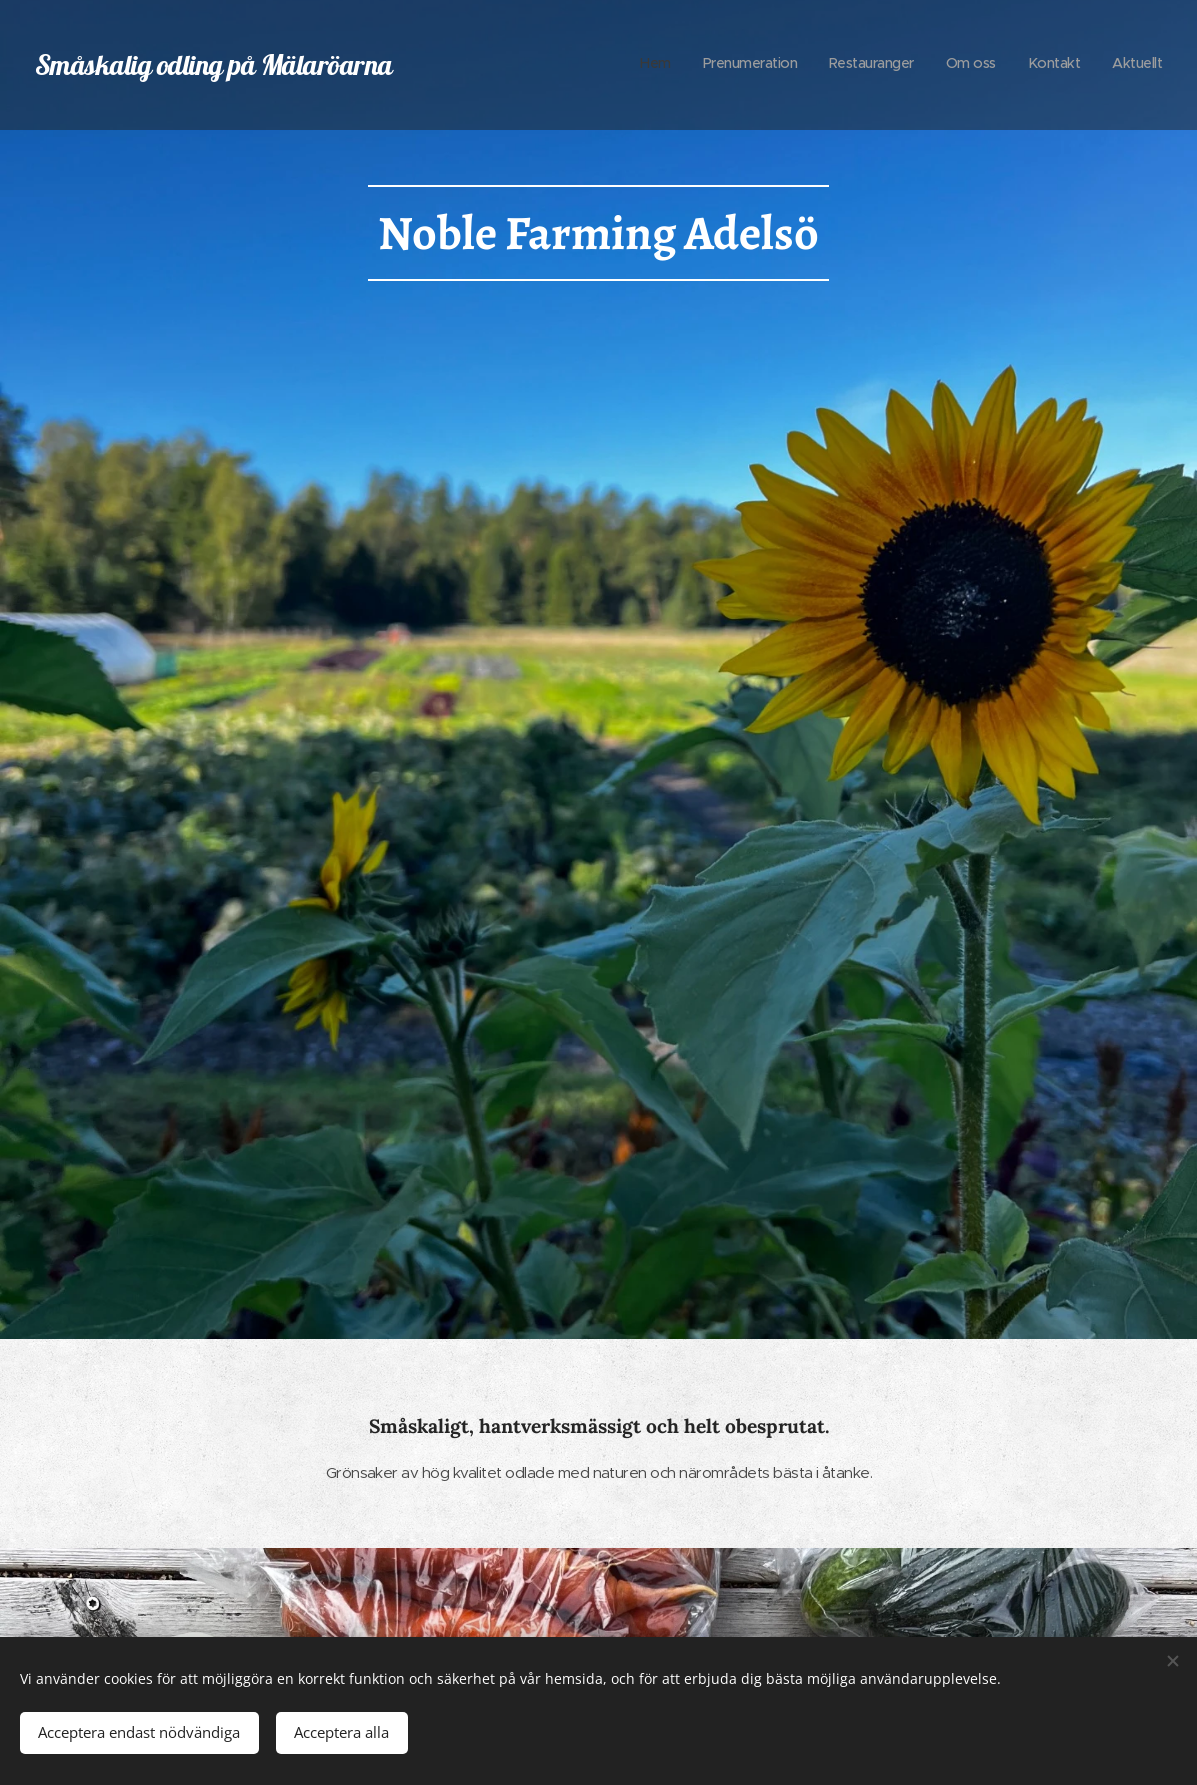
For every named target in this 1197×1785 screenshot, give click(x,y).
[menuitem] (1007, 65)
